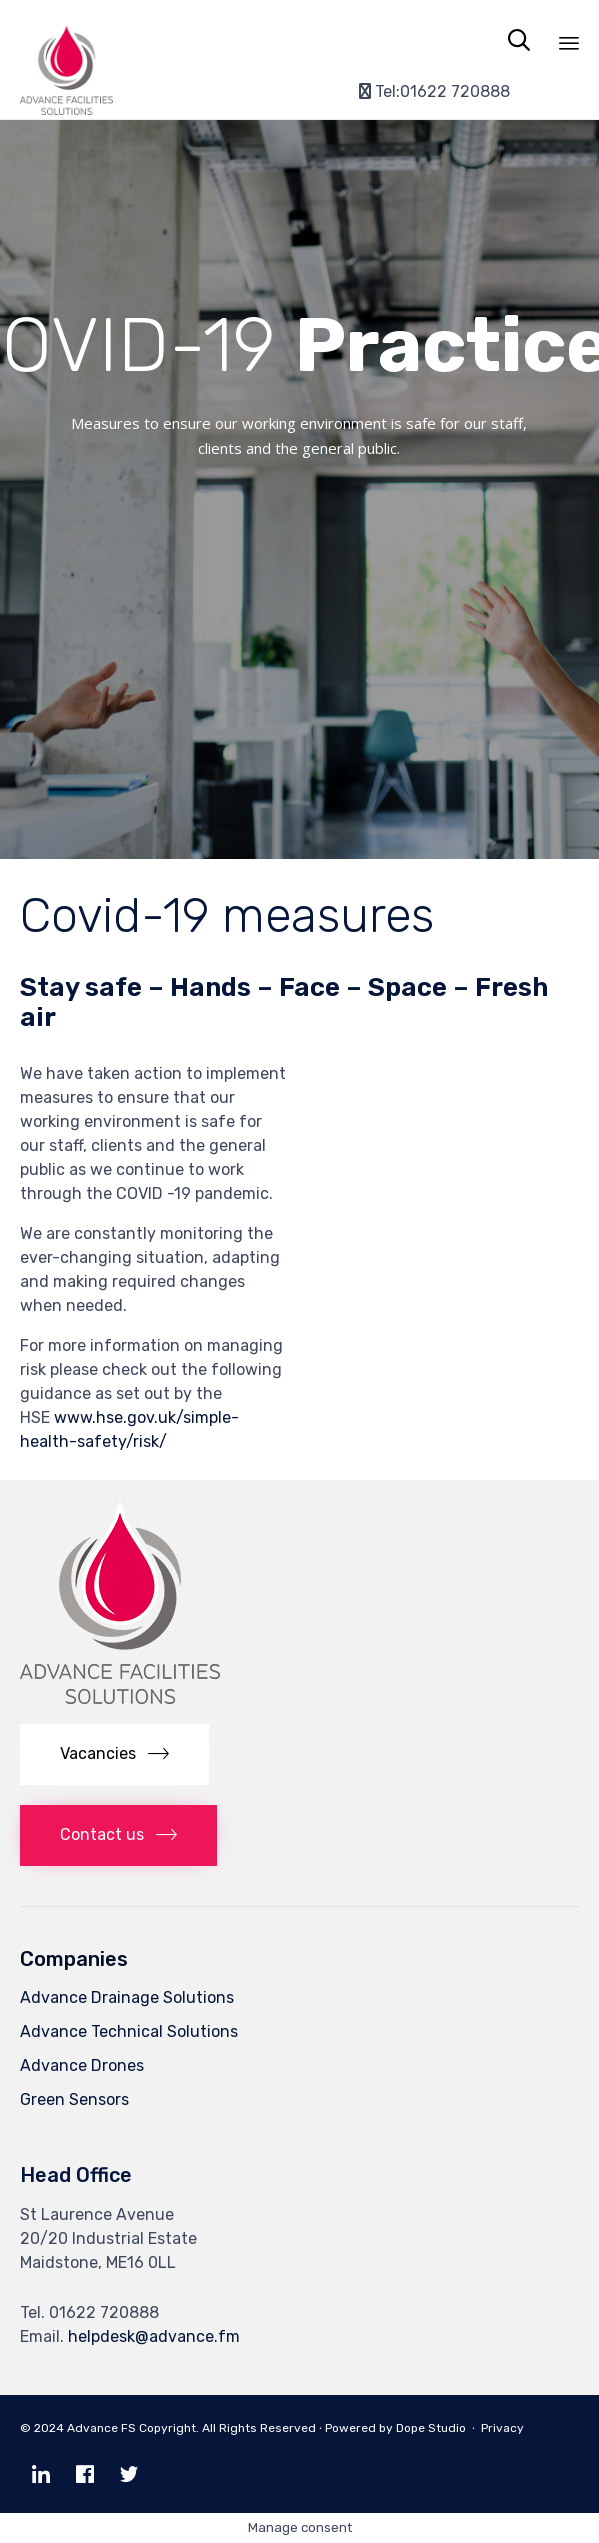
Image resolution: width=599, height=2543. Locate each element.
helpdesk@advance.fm (154, 2336)
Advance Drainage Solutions (127, 1997)
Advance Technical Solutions (129, 2031)
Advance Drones (82, 2065)
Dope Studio (431, 2428)
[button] (114, 1754)
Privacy (507, 2428)
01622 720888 (104, 2312)
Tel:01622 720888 (434, 91)
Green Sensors (74, 2099)
